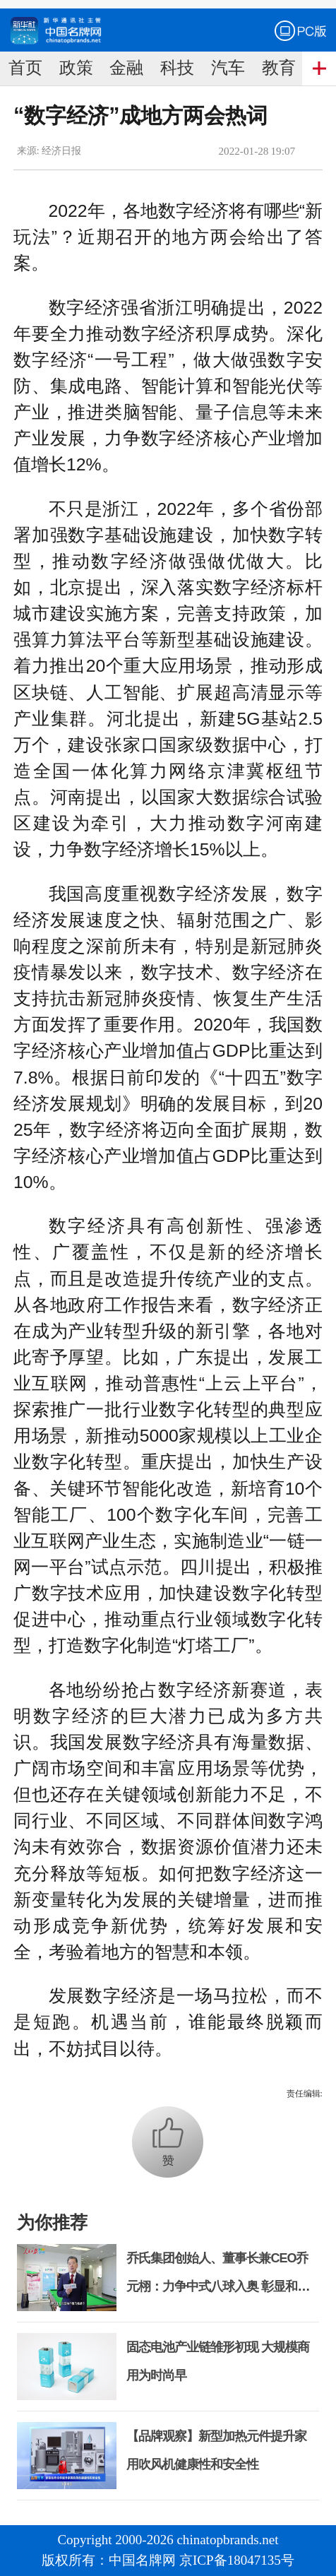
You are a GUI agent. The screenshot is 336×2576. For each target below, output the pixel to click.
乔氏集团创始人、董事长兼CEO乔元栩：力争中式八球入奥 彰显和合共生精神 (217, 2286)
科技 (177, 68)
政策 (76, 68)
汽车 (228, 68)
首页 (25, 68)
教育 (279, 68)
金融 (126, 68)
